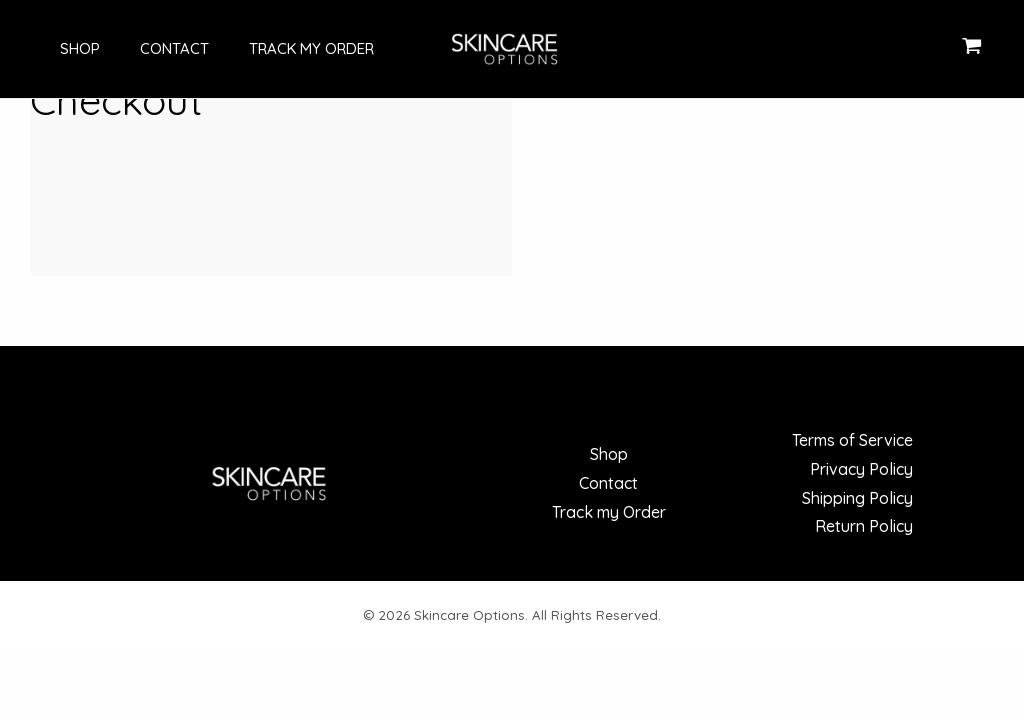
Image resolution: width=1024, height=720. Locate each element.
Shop (60, 48)
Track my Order (271, 48)
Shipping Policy (857, 498)
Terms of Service (852, 440)
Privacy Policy (861, 469)
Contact (144, 48)
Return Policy (864, 526)
